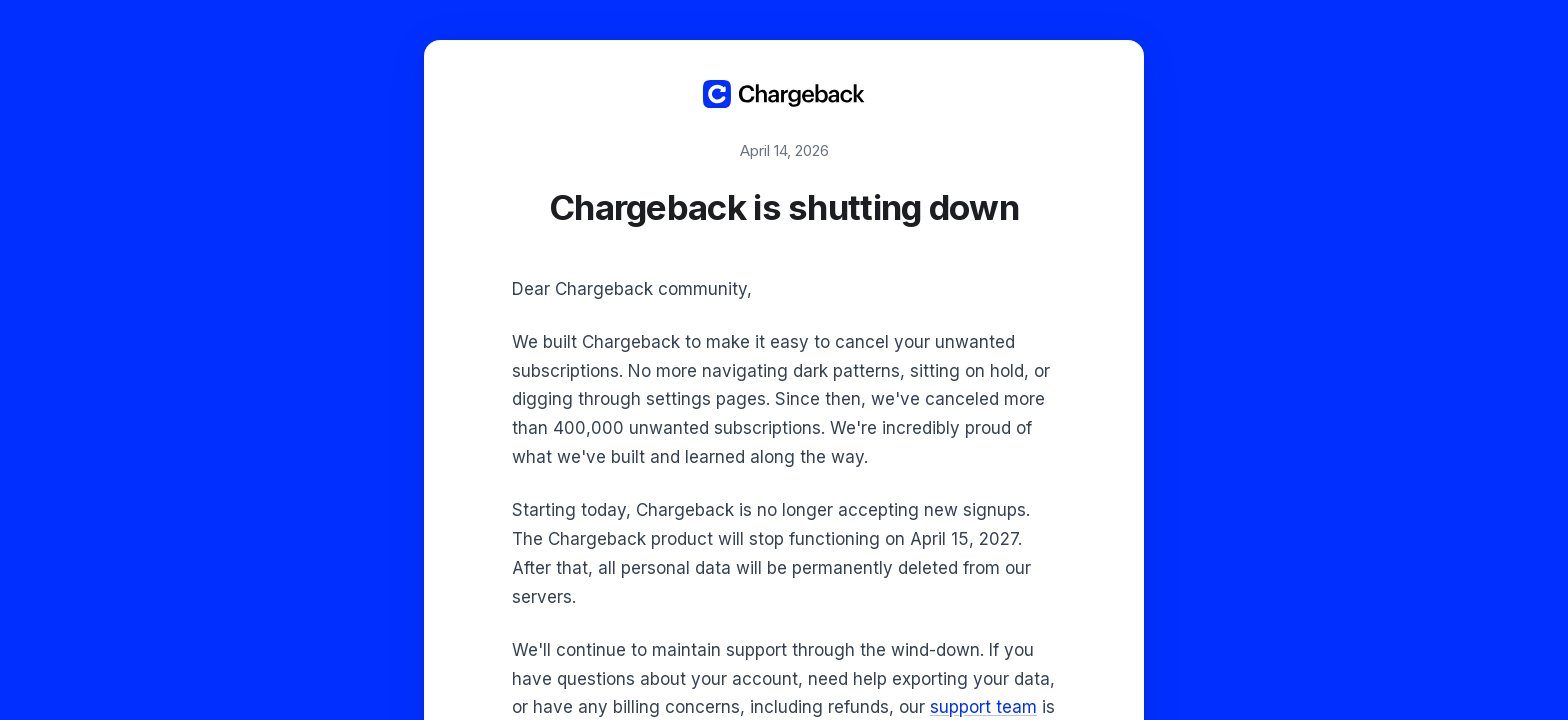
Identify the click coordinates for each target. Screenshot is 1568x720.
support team (983, 707)
